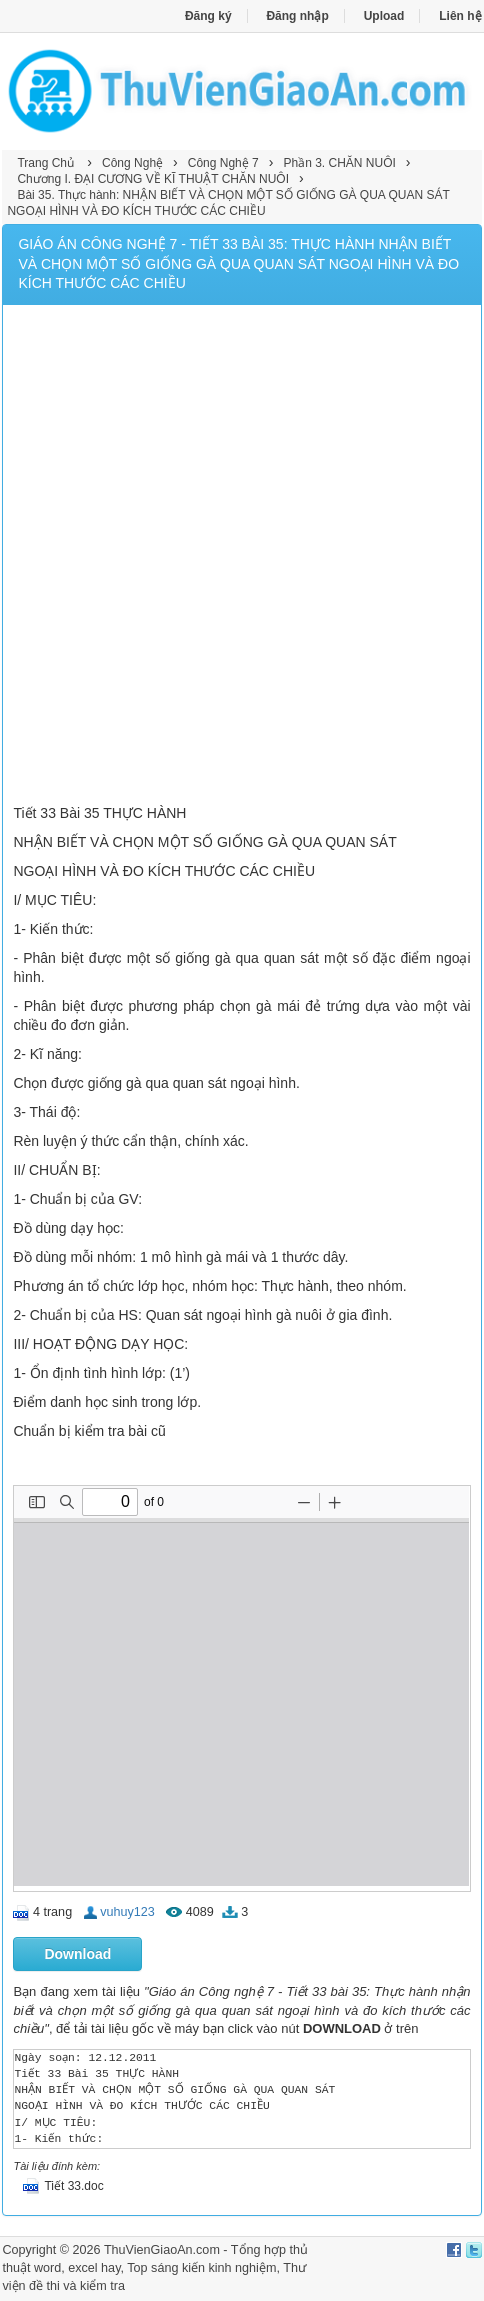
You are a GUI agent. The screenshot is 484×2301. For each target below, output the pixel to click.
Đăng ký (208, 16)
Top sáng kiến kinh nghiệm (201, 2268)
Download (77, 1954)
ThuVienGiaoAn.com (162, 2250)
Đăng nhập (297, 16)
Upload (384, 16)
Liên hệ (460, 16)
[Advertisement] (242, 557)
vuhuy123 (127, 1912)
